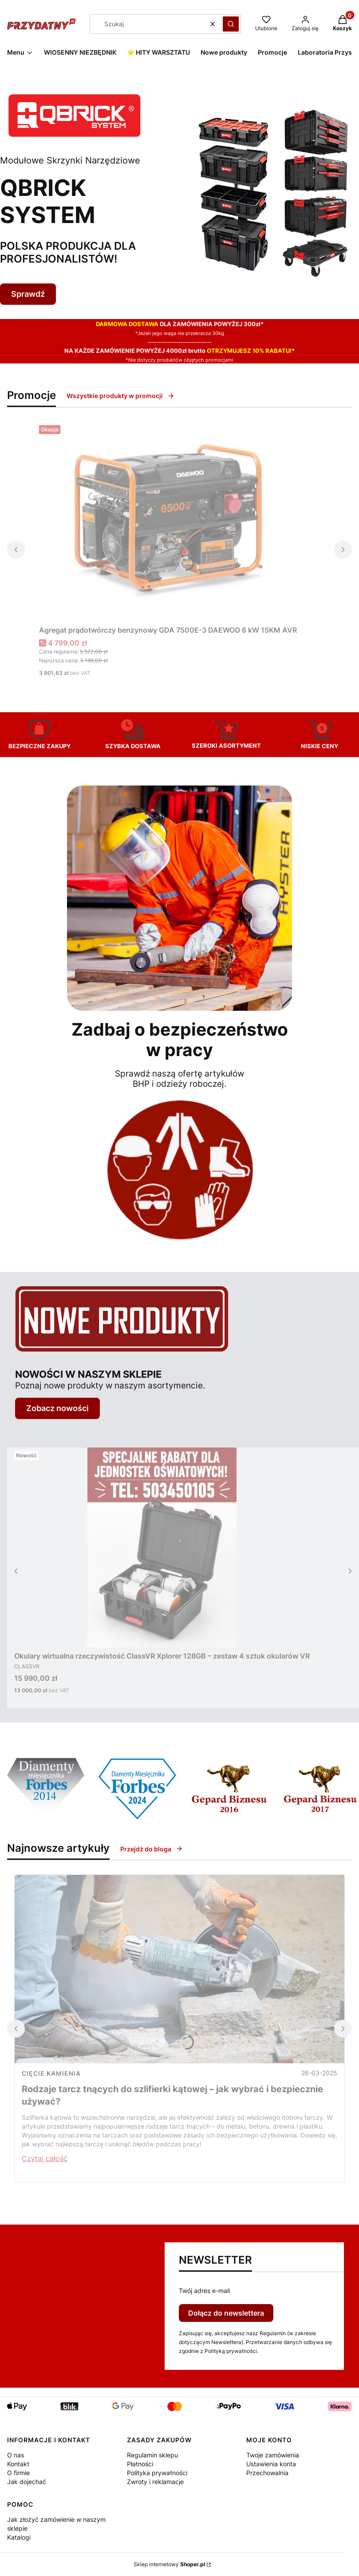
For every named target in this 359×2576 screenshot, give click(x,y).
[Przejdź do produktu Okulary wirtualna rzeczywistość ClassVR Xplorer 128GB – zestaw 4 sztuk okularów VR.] (162, 1547)
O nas (15, 2455)
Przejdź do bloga (151, 1849)
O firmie (18, 2472)
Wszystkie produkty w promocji (120, 395)
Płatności (140, 2464)
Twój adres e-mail (204, 2290)
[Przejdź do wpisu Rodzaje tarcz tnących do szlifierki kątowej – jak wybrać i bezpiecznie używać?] (179, 1969)
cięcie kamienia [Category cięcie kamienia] (51, 2073)
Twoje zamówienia (272, 2455)
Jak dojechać (26, 2481)
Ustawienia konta (271, 2464)
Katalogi (19, 2537)
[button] (231, 24)
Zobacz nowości (57, 1408)
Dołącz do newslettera (226, 2313)
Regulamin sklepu (152, 2455)
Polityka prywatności (157, 2472)
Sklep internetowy (169, 2564)
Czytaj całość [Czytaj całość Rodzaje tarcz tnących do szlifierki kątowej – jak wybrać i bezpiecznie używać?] (44, 2158)
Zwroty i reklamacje (155, 2481)
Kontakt (18, 2464)
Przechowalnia (267, 2472)
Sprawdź (28, 294)
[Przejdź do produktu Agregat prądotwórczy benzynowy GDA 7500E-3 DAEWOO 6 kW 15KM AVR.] (168, 522)
